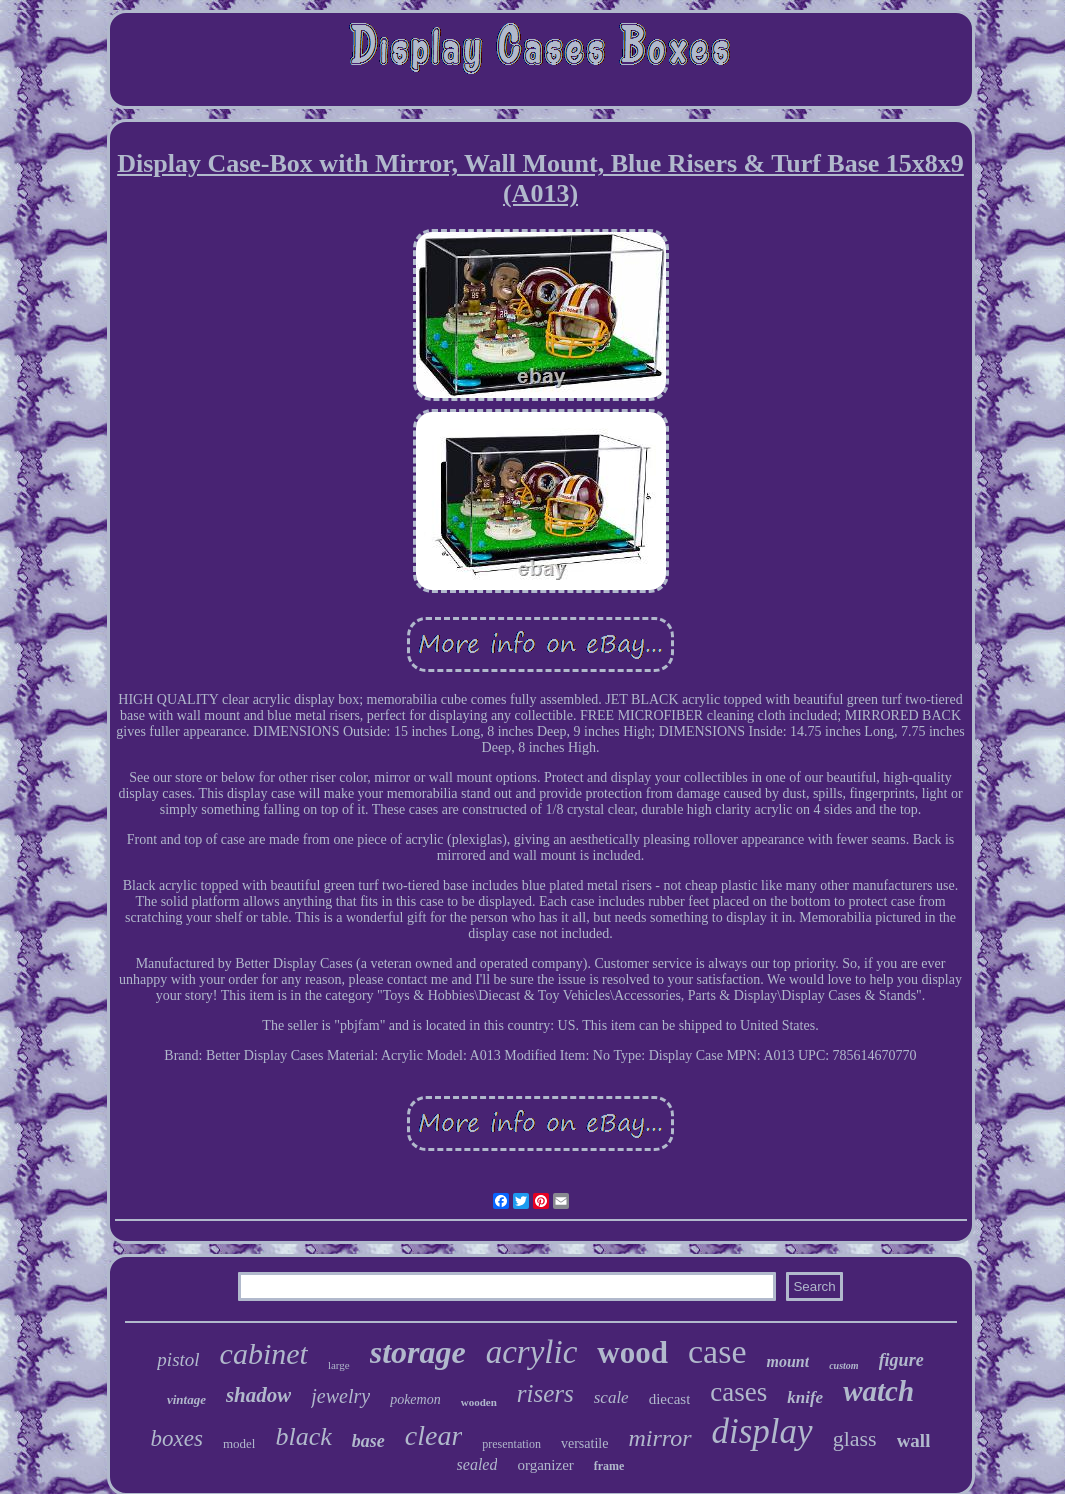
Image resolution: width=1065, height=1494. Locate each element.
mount (787, 1361)
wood (632, 1352)
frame (609, 1466)
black (303, 1436)
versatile (584, 1443)
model (239, 1443)
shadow (258, 1395)
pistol (178, 1359)
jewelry (340, 1396)
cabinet (264, 1353)
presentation (511, 1444)
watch (878, 1391)
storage (418, 1352)
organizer (545, 1465)
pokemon (415, 1399)
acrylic (532, 1352)
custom (843, 1365)
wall (914, 1440)
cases (738, 1392)
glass (855, 1438)
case (717, 1351)
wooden (479, 1402)
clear (434, 1435)
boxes (177, 1438)
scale (611, 1397)
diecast (670, 1399)
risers (545, 1393)
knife (805, 1397)
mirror (659, 1438)
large (339, 1365)
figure (901, 1360)
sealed (477, 1464)
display (762, 1431)
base (368, 1441)
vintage (186, 1399)
